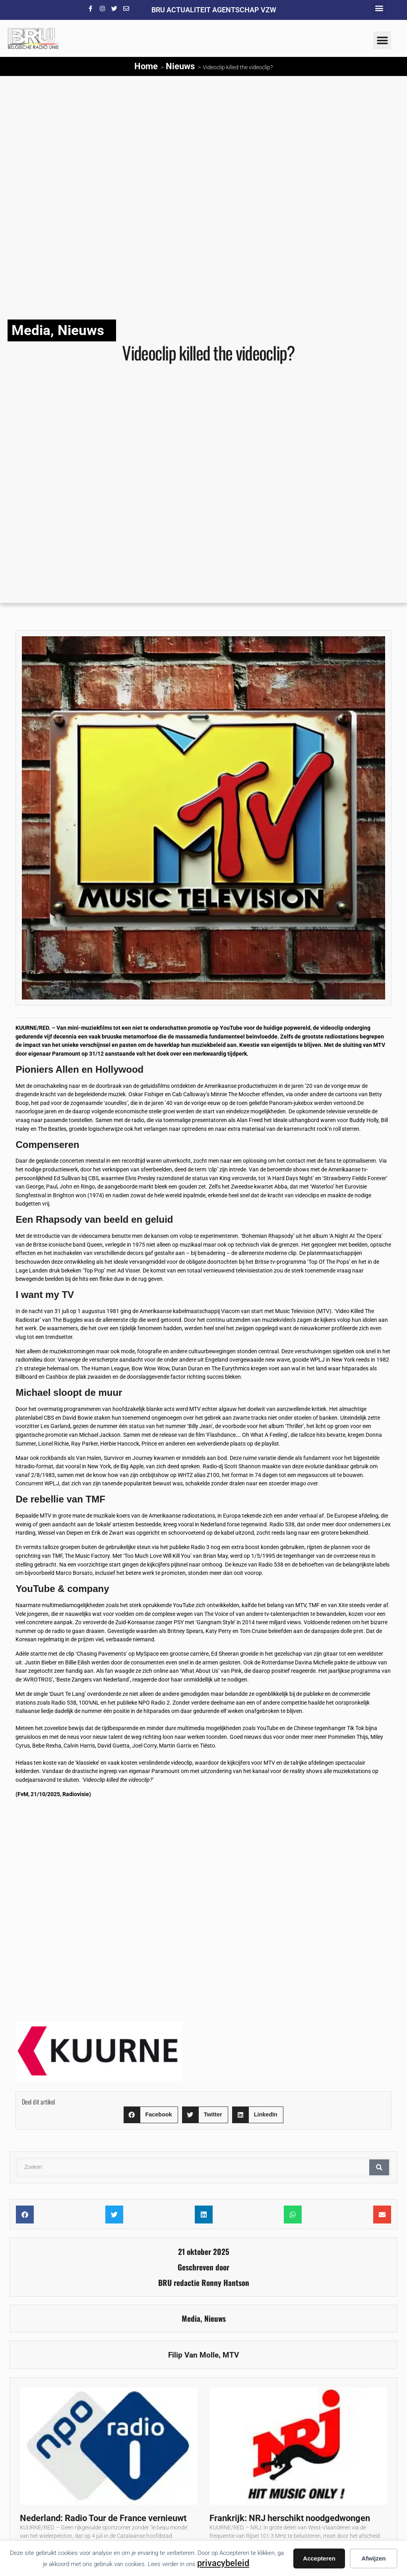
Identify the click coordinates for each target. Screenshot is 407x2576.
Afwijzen (374, 2558)
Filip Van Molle (193, 2355)
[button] (379, 8)
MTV (231, 2355)
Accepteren (319, 2558)
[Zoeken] (379, 2167)
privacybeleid (223, 2563)
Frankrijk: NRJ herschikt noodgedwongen (289, 2518)
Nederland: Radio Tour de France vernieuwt (103, 2518)
